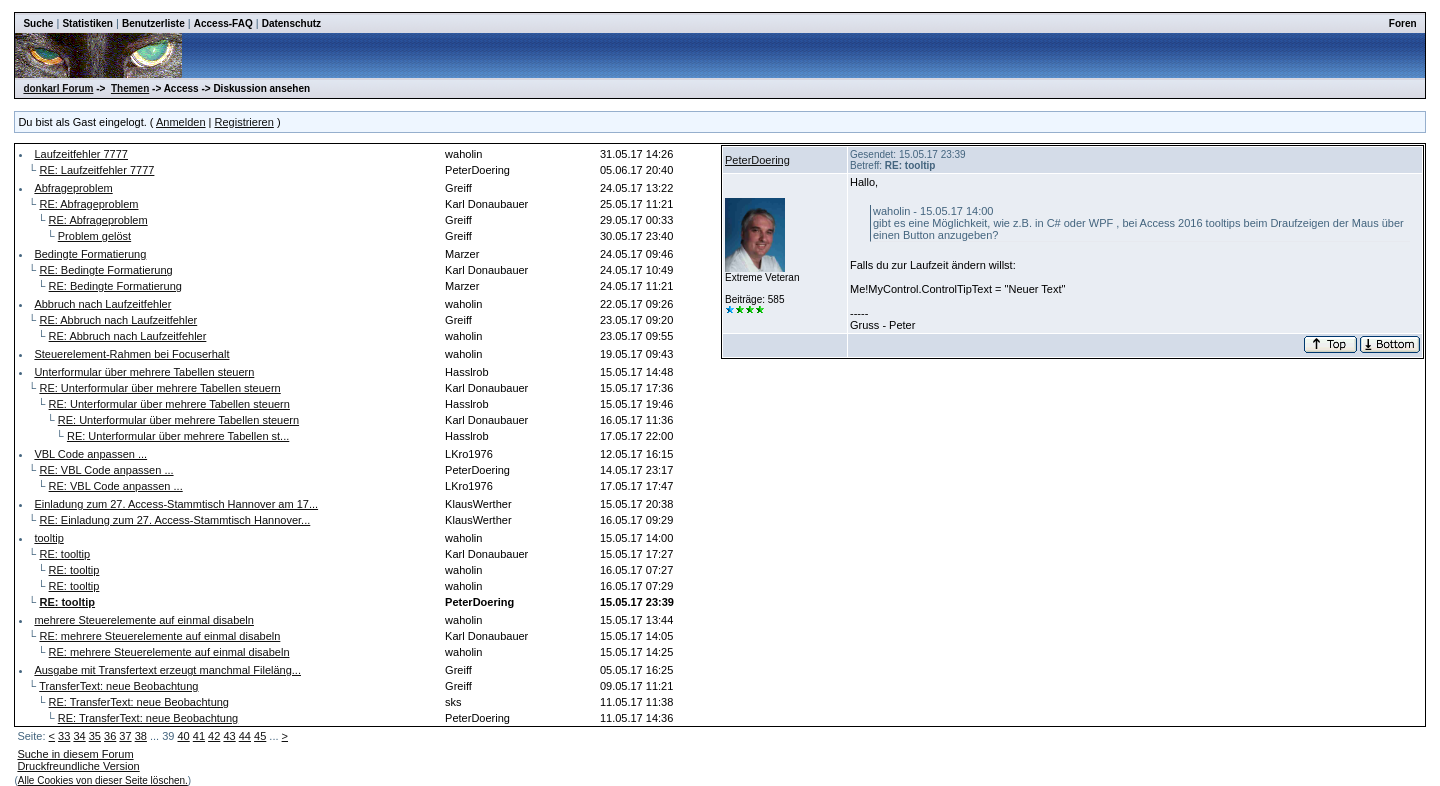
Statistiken (87, 23)
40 (183, 736)
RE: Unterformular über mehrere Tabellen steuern (159, 388)
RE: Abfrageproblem (88, 204)
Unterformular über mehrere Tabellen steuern (144, 372)
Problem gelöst (94, 236)
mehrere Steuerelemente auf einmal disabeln (144, 620)
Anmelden (181, 122)
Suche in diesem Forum (75, 754)
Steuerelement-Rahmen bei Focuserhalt (131, 354)
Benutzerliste (153, 23)
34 (79, 736)
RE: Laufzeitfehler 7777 (96, 170)
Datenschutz (291, 23)
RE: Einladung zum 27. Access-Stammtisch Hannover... (174, 520)
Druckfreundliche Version (78, 766)
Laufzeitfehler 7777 (81, 154)
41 (199, 736)
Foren (1403, 23)
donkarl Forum (58, 88)
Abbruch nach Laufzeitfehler (102, 304)
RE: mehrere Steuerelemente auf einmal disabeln (159, 636)
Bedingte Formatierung (90, 254)
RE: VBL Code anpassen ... (106, 470)
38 (141, 736)
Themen (130, 88)
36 (110, 736)
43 (229, 736)
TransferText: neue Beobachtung (118, 686)
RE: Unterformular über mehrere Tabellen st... (178, 436)
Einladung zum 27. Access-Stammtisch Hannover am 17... (176, 504)
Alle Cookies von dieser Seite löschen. (103, 780)
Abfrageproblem (73, 188)
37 (125, 736)
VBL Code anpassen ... (90, 454)
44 (245, 736)
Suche (38, 23)
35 (95, 736)
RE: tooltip (64, 554)
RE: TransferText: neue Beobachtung (139, 702)
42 (214, 736)
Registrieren (244, 122)
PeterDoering (757, 160)
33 (64, 736)
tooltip (48, 538)
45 (260, 736)
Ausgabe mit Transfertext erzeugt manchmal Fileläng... (167, 670)
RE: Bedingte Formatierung (105, 270)
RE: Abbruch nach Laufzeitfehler (118, 320)
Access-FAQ (223, 23)
